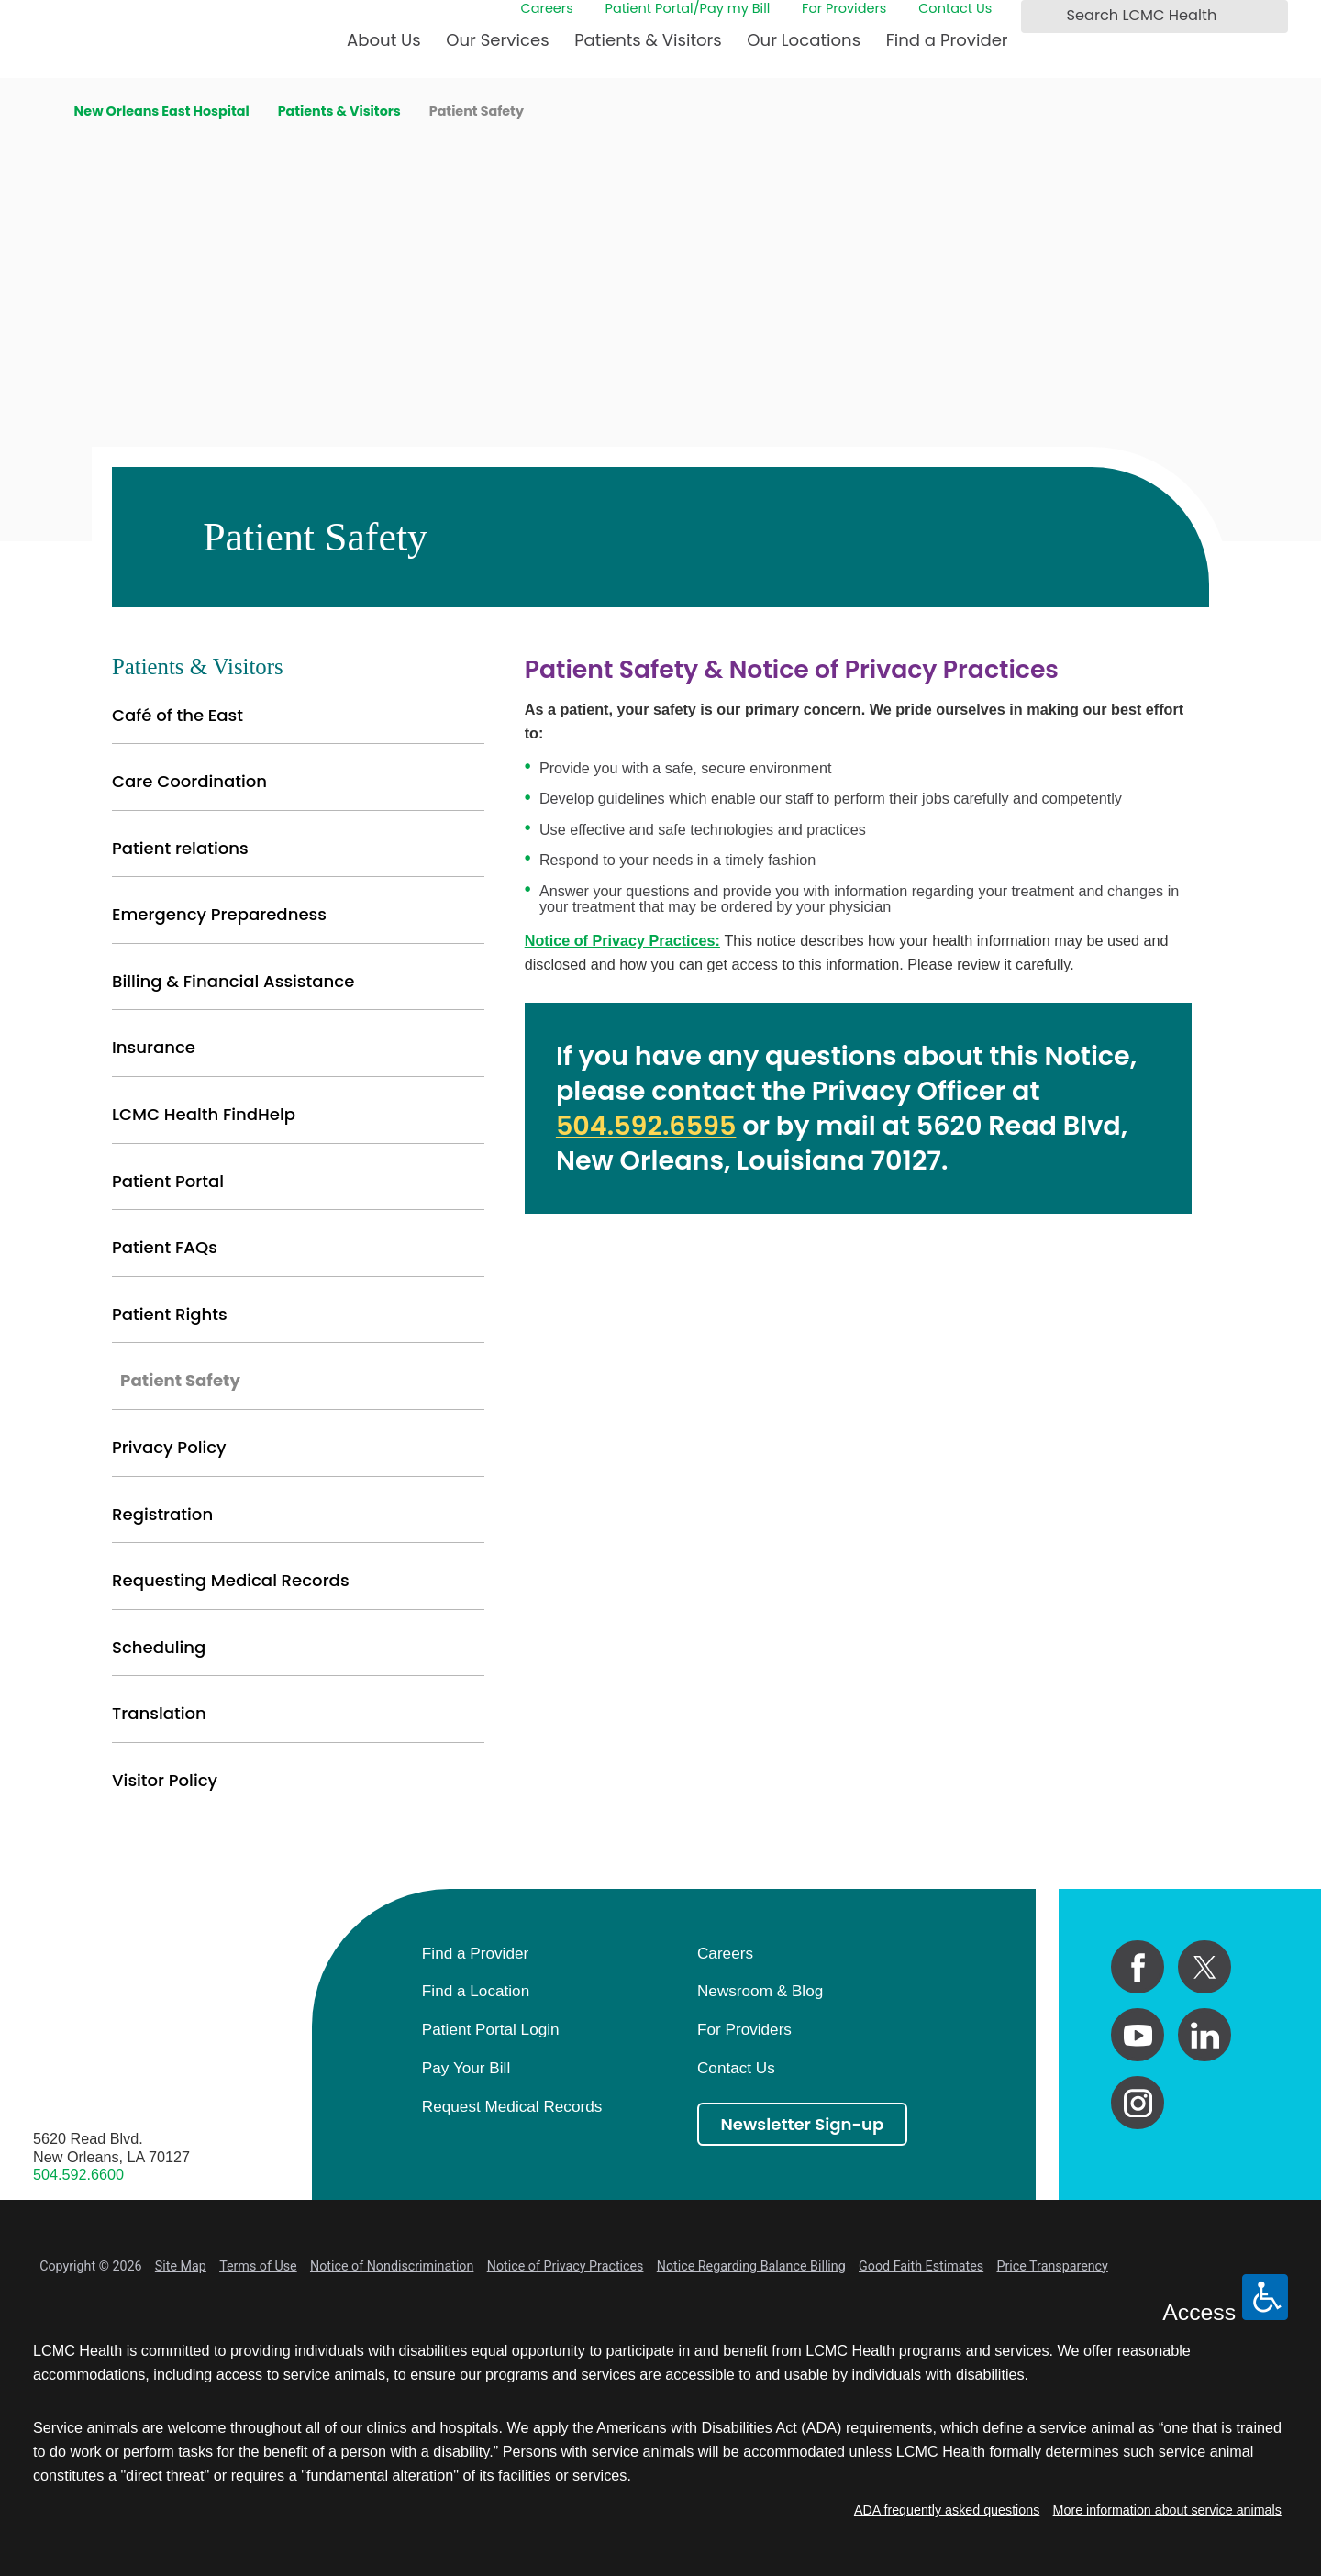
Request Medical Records (512, 2106)
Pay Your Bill (466, 2068)
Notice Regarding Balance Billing (751, 2266)
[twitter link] (1204, 1966)
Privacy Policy (169, 1447)
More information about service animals (1167, 2510)
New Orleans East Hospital (162, 111)
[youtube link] (1137, 2034)
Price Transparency (1051, 2266)
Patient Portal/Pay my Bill (688, 8)
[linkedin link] (1204, 2034)
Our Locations (803, 39)
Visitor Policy (164, 1780)
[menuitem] (384, 47)
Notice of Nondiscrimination (391, 2266)
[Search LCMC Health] (1039, 16)
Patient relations (180, 848)
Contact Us (955, 8)
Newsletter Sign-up (802, 2124)
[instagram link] (1137, 2102)
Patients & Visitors (648, 39)
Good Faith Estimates (921, 2266)
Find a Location (475, 1991)
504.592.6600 (78, 2174)
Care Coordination (189, 781)
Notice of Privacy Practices (565, 2266)
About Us (384, 39)
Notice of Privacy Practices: (622, 940)
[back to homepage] (39, 111)
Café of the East (177, 715)
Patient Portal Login (491, 2029)
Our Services (497, 39)
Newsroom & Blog (760, 1991)
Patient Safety (180, 1380)
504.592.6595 (646, 1125)
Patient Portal (168, 1181)
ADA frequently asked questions (946, 2510)
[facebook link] (1137, 1966)
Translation (159, 1713)
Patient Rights (170, 1314)
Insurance (153, 1047)
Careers (547, 8)
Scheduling (158, 1647)
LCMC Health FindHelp (203, 1114)
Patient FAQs (164, 1247)
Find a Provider (947, 39)
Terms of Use (258, 2266)
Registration (162, 1514)
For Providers (844, 8)
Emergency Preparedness (219, 914)
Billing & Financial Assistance (233, 981)
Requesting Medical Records (231, 1580)
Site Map (180, 2266)
